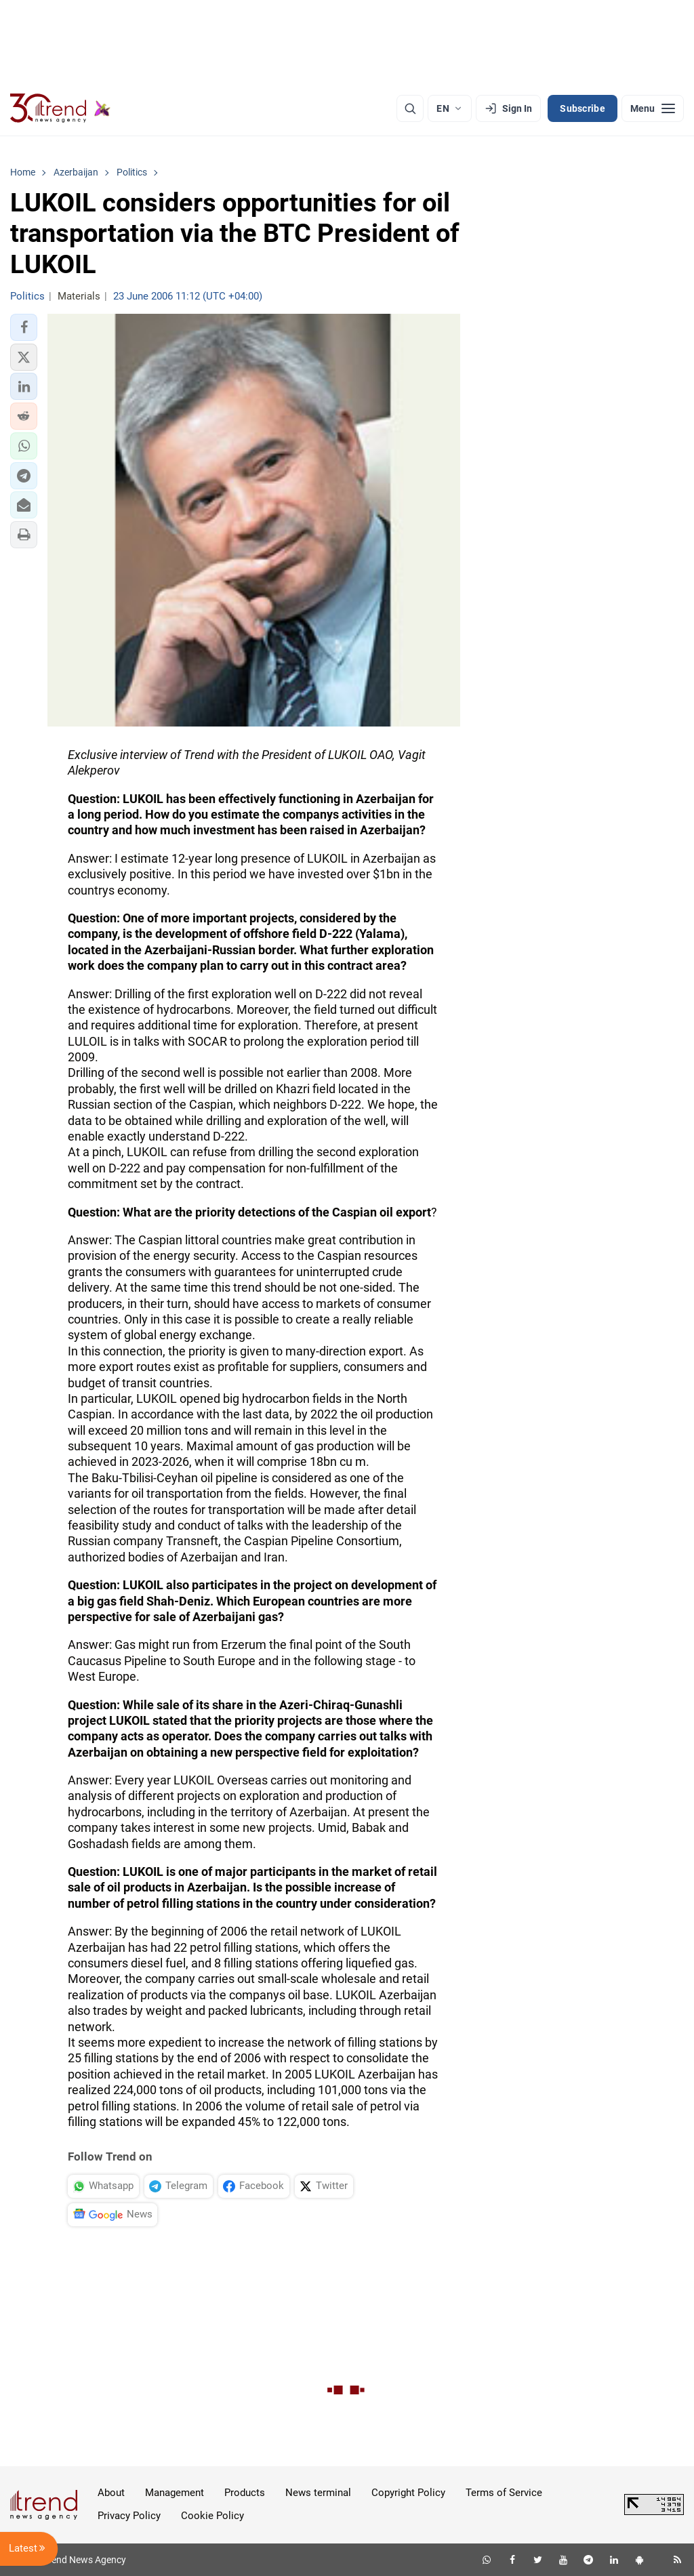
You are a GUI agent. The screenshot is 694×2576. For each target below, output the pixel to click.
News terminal (318, 2493)
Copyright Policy (408, 2493)
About (111, 2493)
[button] (24, 327)
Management (174, 2493)
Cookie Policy (212, 2516)
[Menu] (652, 108)
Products (244, 2493)
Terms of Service (504, 2493)
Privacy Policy (129, 2516)
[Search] (410, 108)
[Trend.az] (60, 108)
